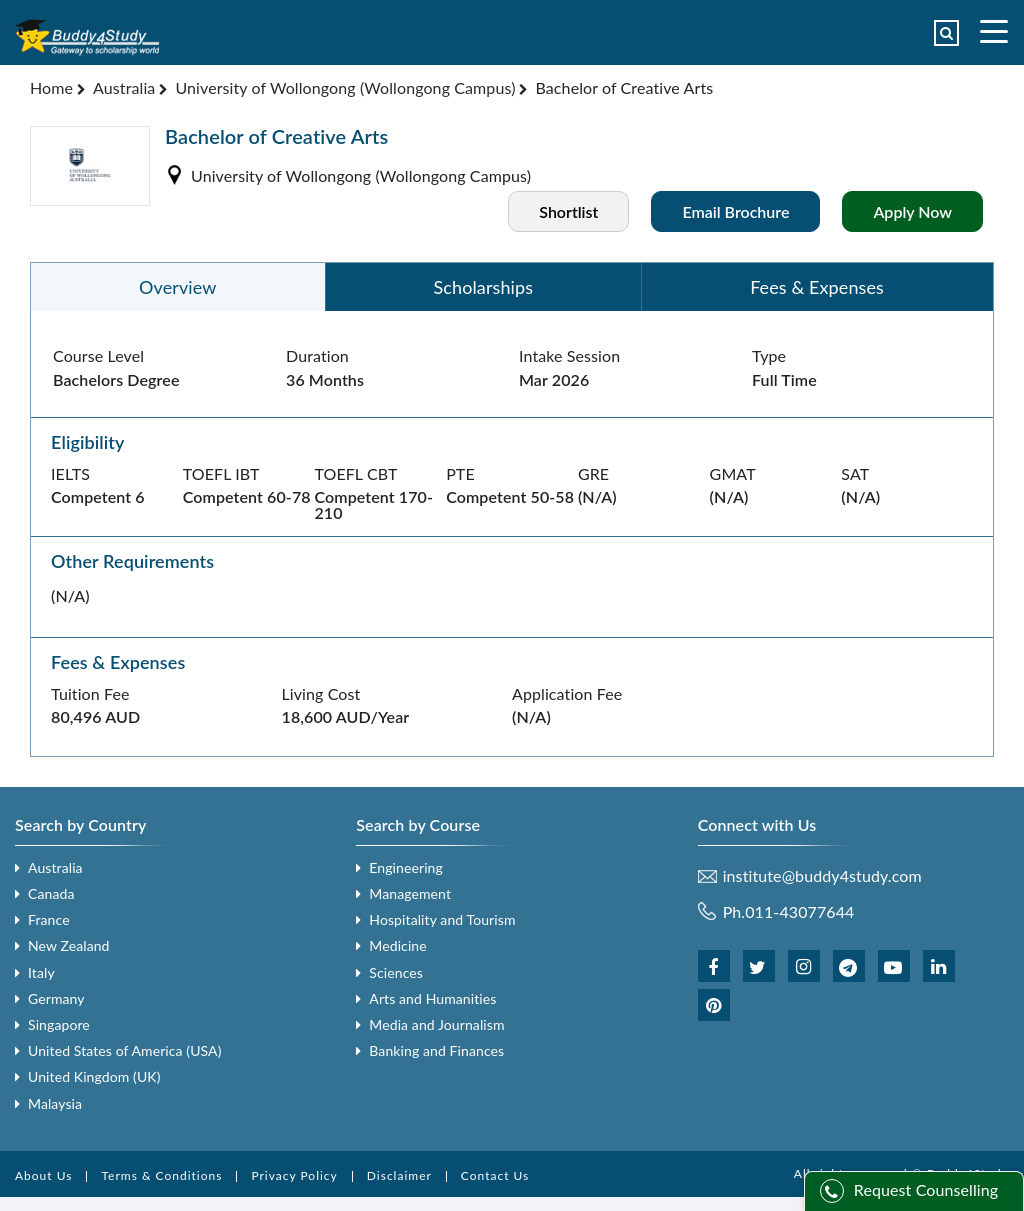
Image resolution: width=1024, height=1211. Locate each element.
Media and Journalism (436, 1024)
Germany (56, 998)
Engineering (406, 867)
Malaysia (55, 1103)
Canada (51, 893)
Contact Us (495, 1175)
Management (410, 893)
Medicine (397, 945)
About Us (43, 1175)
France (49, 919)
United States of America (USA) (125, 1050)
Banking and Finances (436, 1050)
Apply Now (912, 211)
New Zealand (69, 945)
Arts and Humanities (432, 998)
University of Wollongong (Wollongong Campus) (345, 87)
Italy (41, 972)
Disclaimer (399, 1175)
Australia (124, 87)
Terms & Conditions (161, 1175)
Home (51, 87)
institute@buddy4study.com (822, 876)
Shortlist (568, 211)
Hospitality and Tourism (442, 919)
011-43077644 (799, 911)
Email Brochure (735, 211)
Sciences (396, 972)
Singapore (59, 1024)
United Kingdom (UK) (94, 1076)
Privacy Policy (294, 1175)
